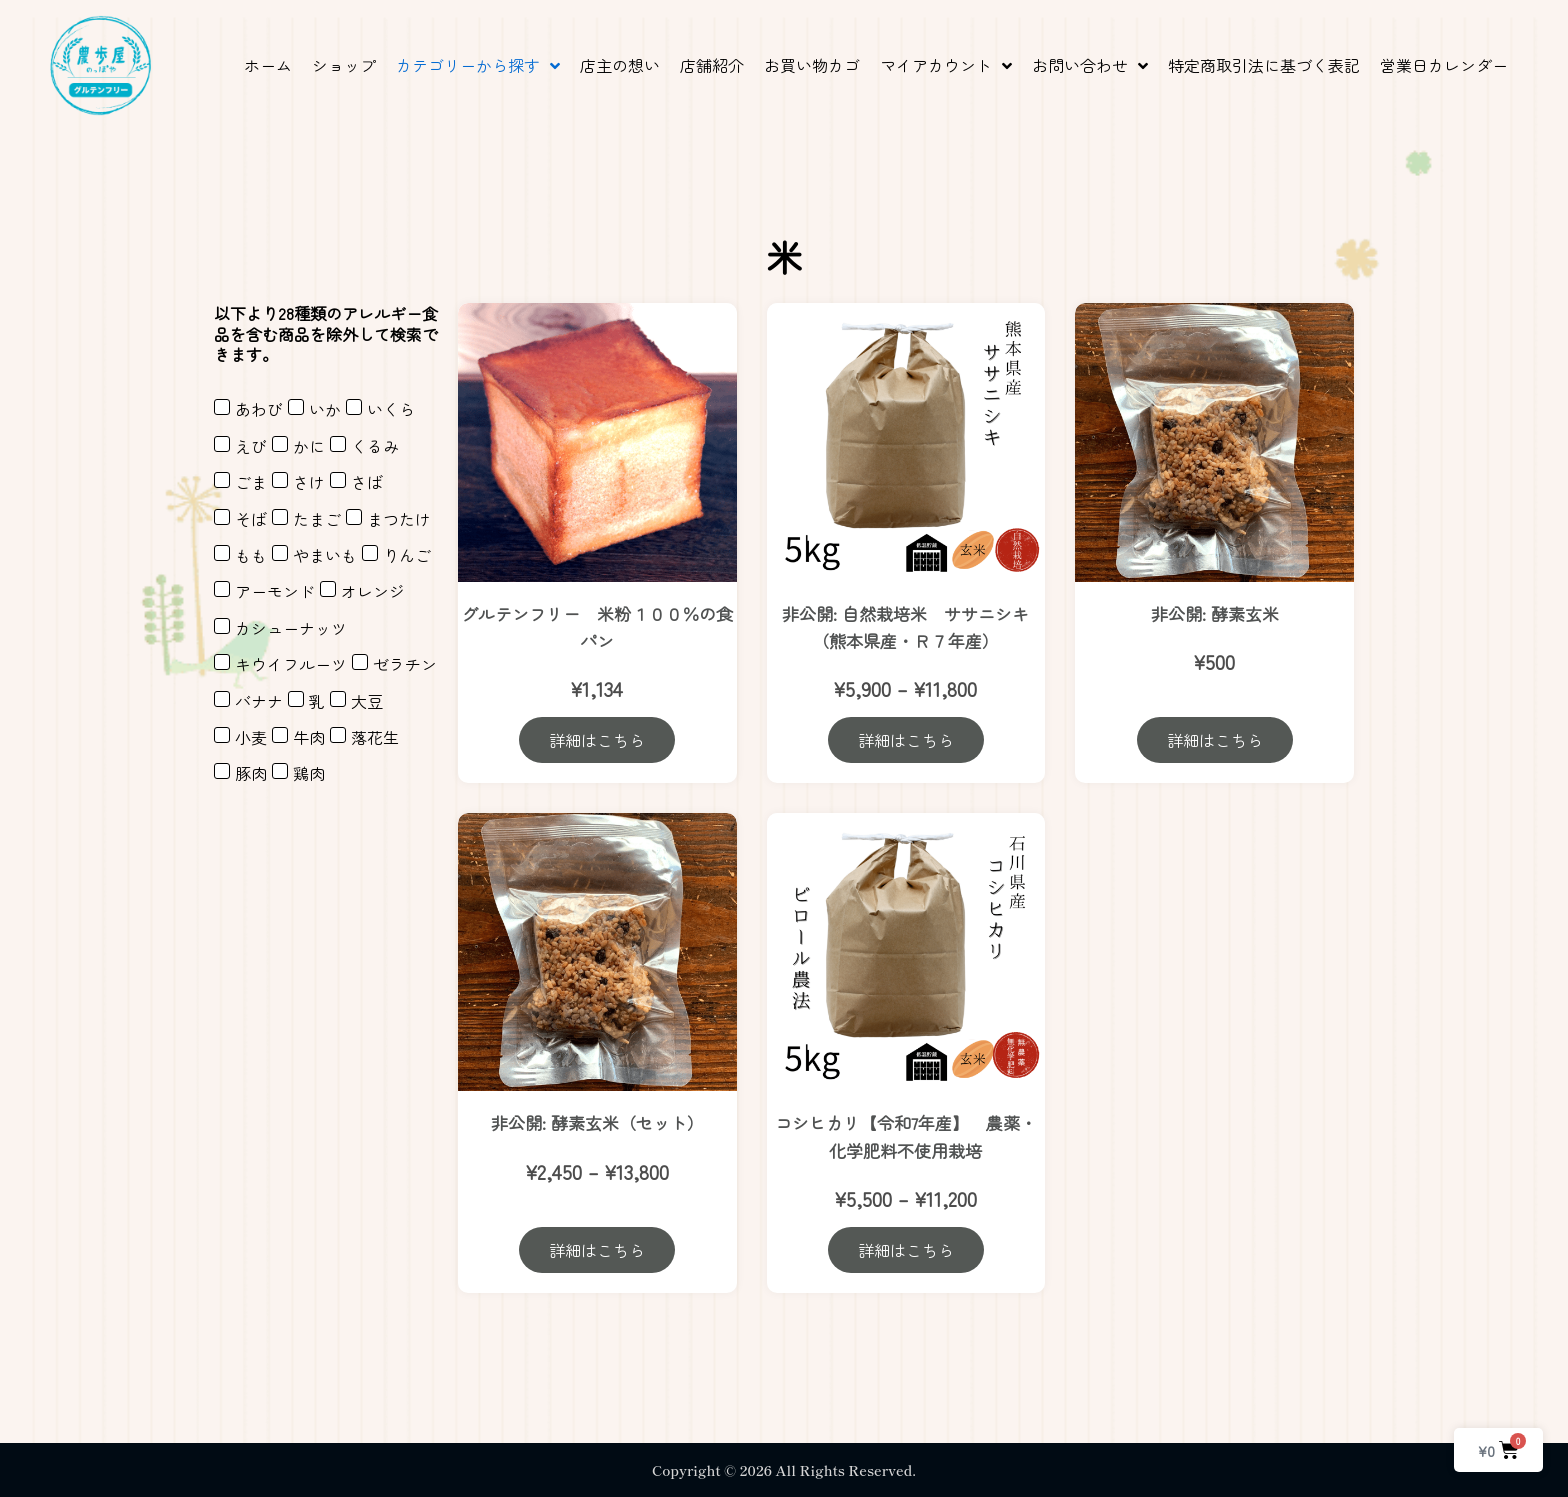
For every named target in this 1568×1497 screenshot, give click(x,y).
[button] (478, 65)
